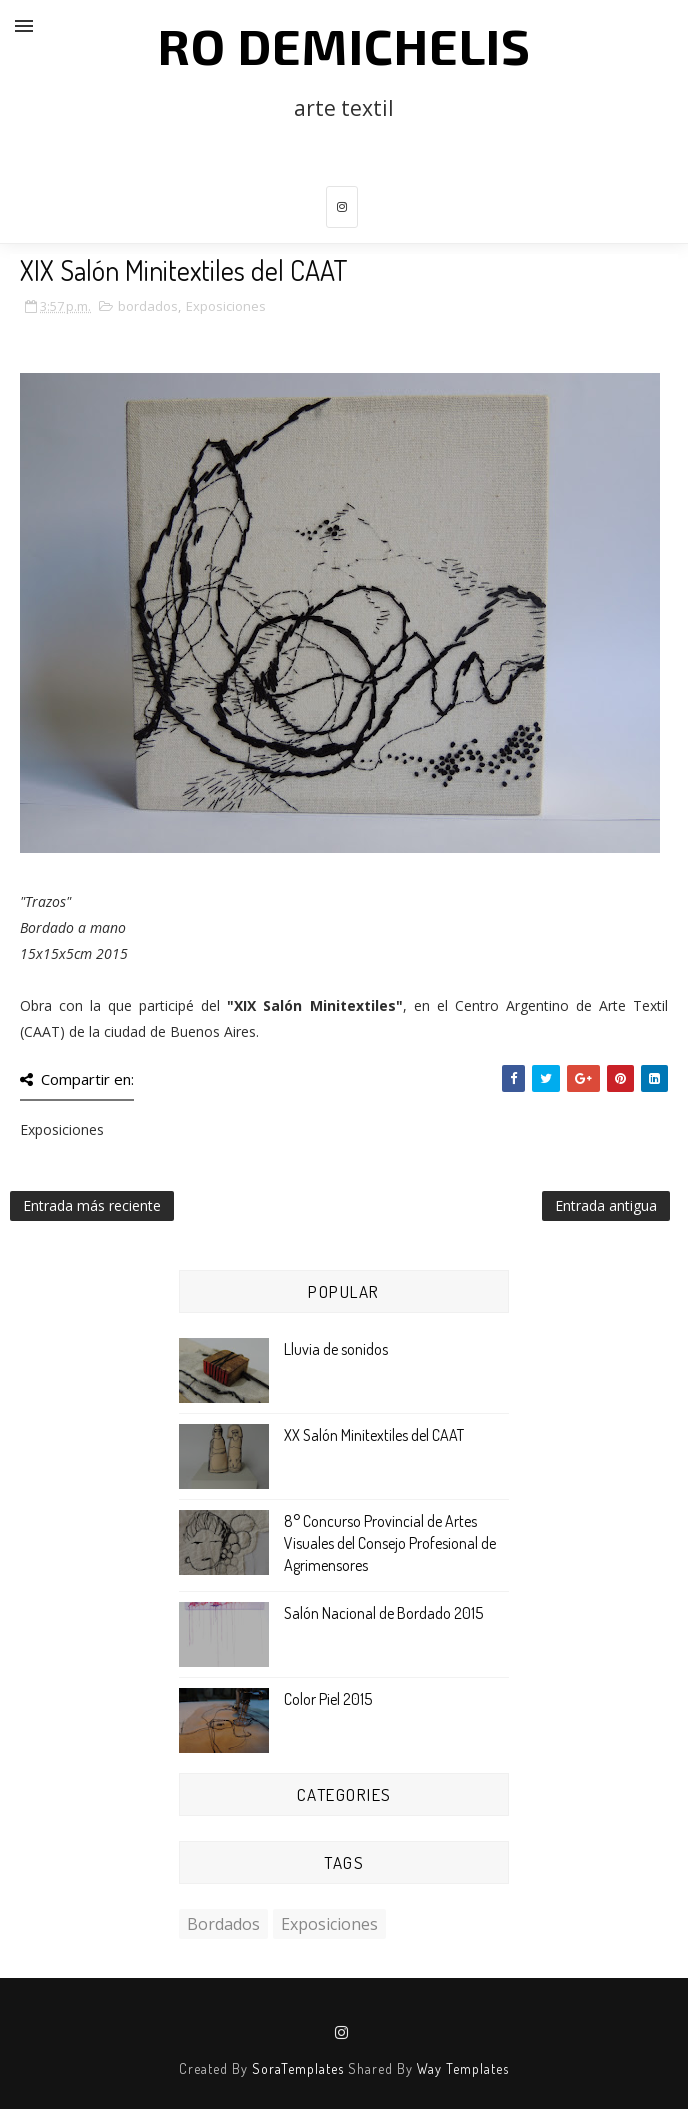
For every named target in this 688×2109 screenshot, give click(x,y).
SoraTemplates (298, 2068)
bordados (148, 306)
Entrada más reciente (92, 1205)
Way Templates (463, 2068)
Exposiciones (226, 306)
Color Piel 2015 (328, 1699)
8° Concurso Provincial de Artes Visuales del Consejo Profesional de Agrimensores (390, 1543)
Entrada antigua (606, 1205)
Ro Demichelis (344, 45)
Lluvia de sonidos (336, 1349)
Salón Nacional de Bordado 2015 (383, 1613)
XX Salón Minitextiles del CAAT (374, 1435)
